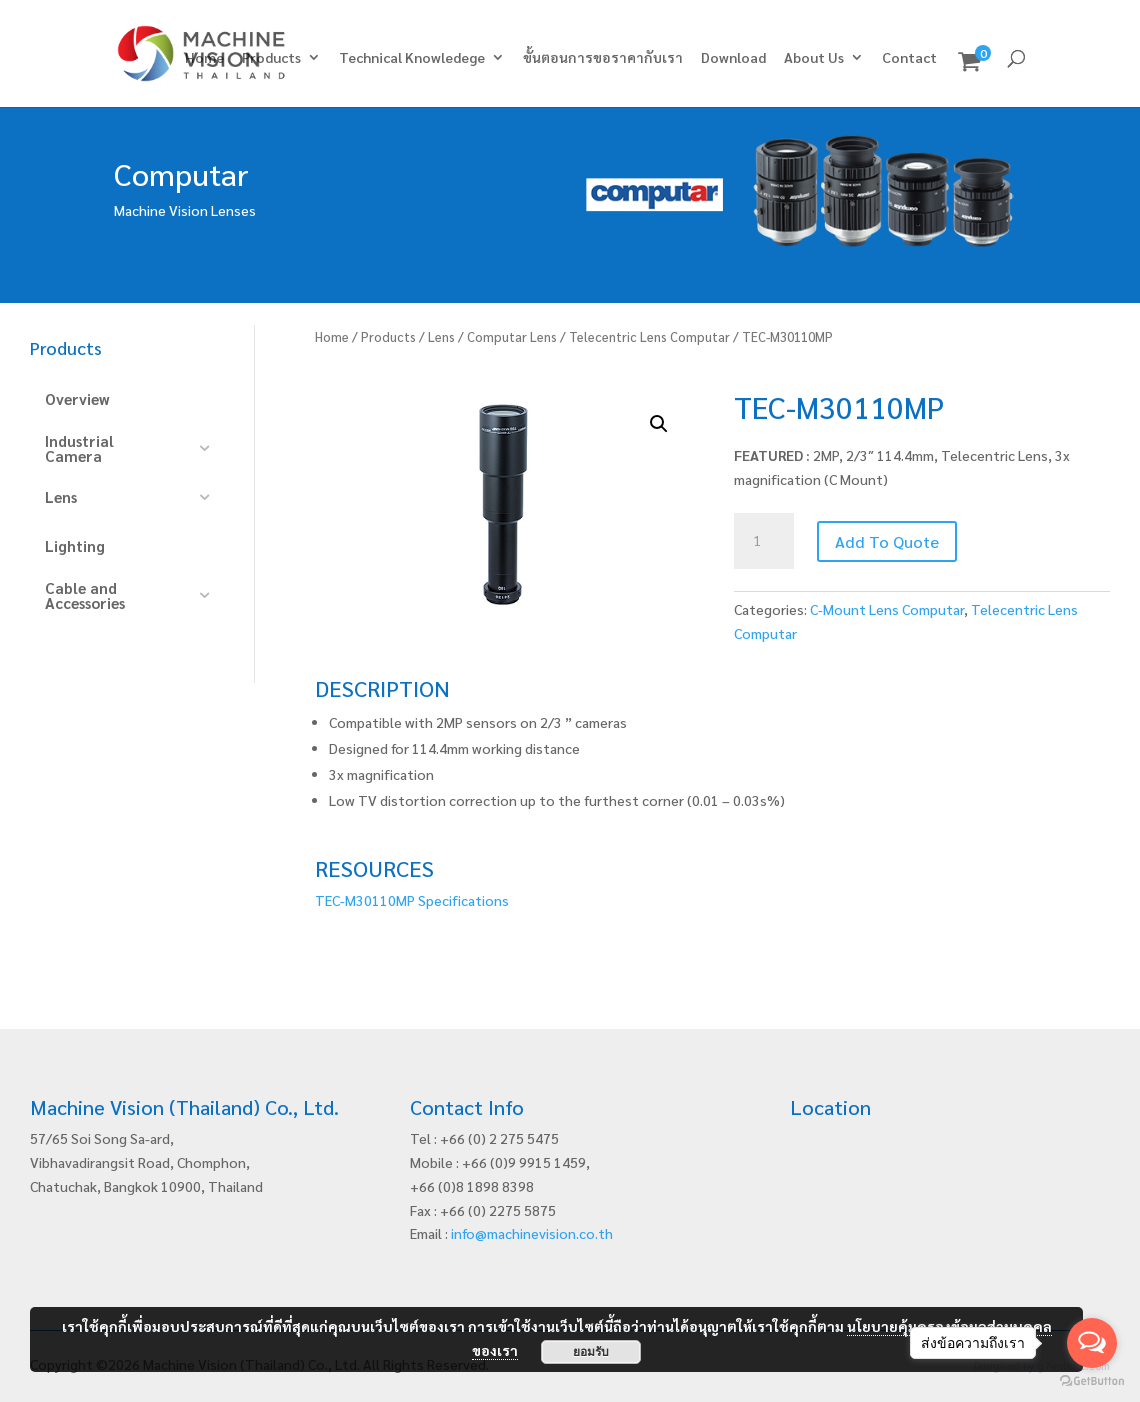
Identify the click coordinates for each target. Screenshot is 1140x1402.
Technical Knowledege (412, 58)
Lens (441, 336)
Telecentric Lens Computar (649, 336)
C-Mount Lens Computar (887, 609)
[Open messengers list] (1092, 1343)
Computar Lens (512, 336)
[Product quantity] (764, 541)
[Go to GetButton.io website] (1092, 1381)
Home (204, 58)
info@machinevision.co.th (532, 1233)
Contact (909, 58)
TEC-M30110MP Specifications (412, 900)
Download (733, 58)
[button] (659, 424)
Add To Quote (887, 541)
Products (271, 58)
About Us (814, 58)
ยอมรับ (591, 1352)
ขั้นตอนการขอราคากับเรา (603, 58)
